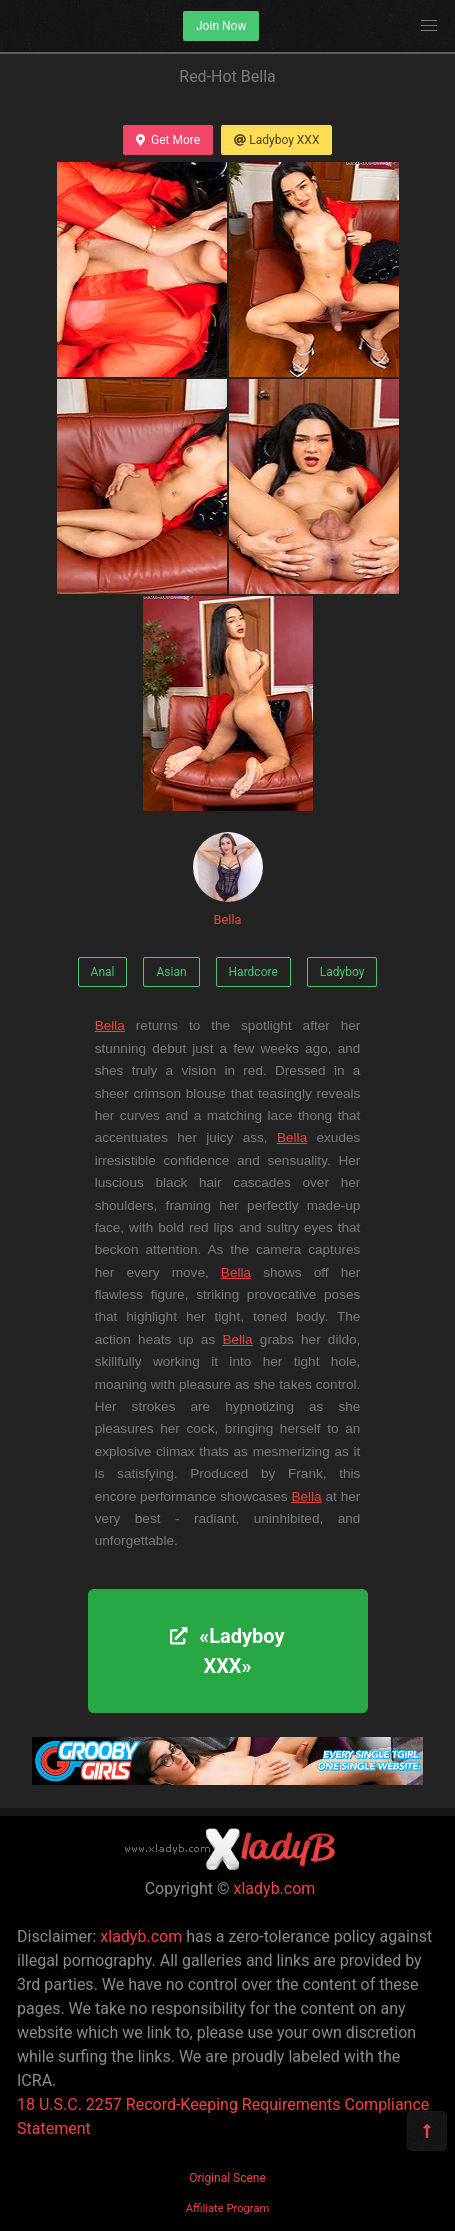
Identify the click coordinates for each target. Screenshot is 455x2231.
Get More (168, 140)
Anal (103, 972)
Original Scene (227, 2178)
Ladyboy (342, 972)
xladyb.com (275, 1888)
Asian (171, 972)
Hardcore (253, 972)
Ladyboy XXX (276, 140)
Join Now (221, 26)
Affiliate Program (228, 2208)
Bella (228, 879)
